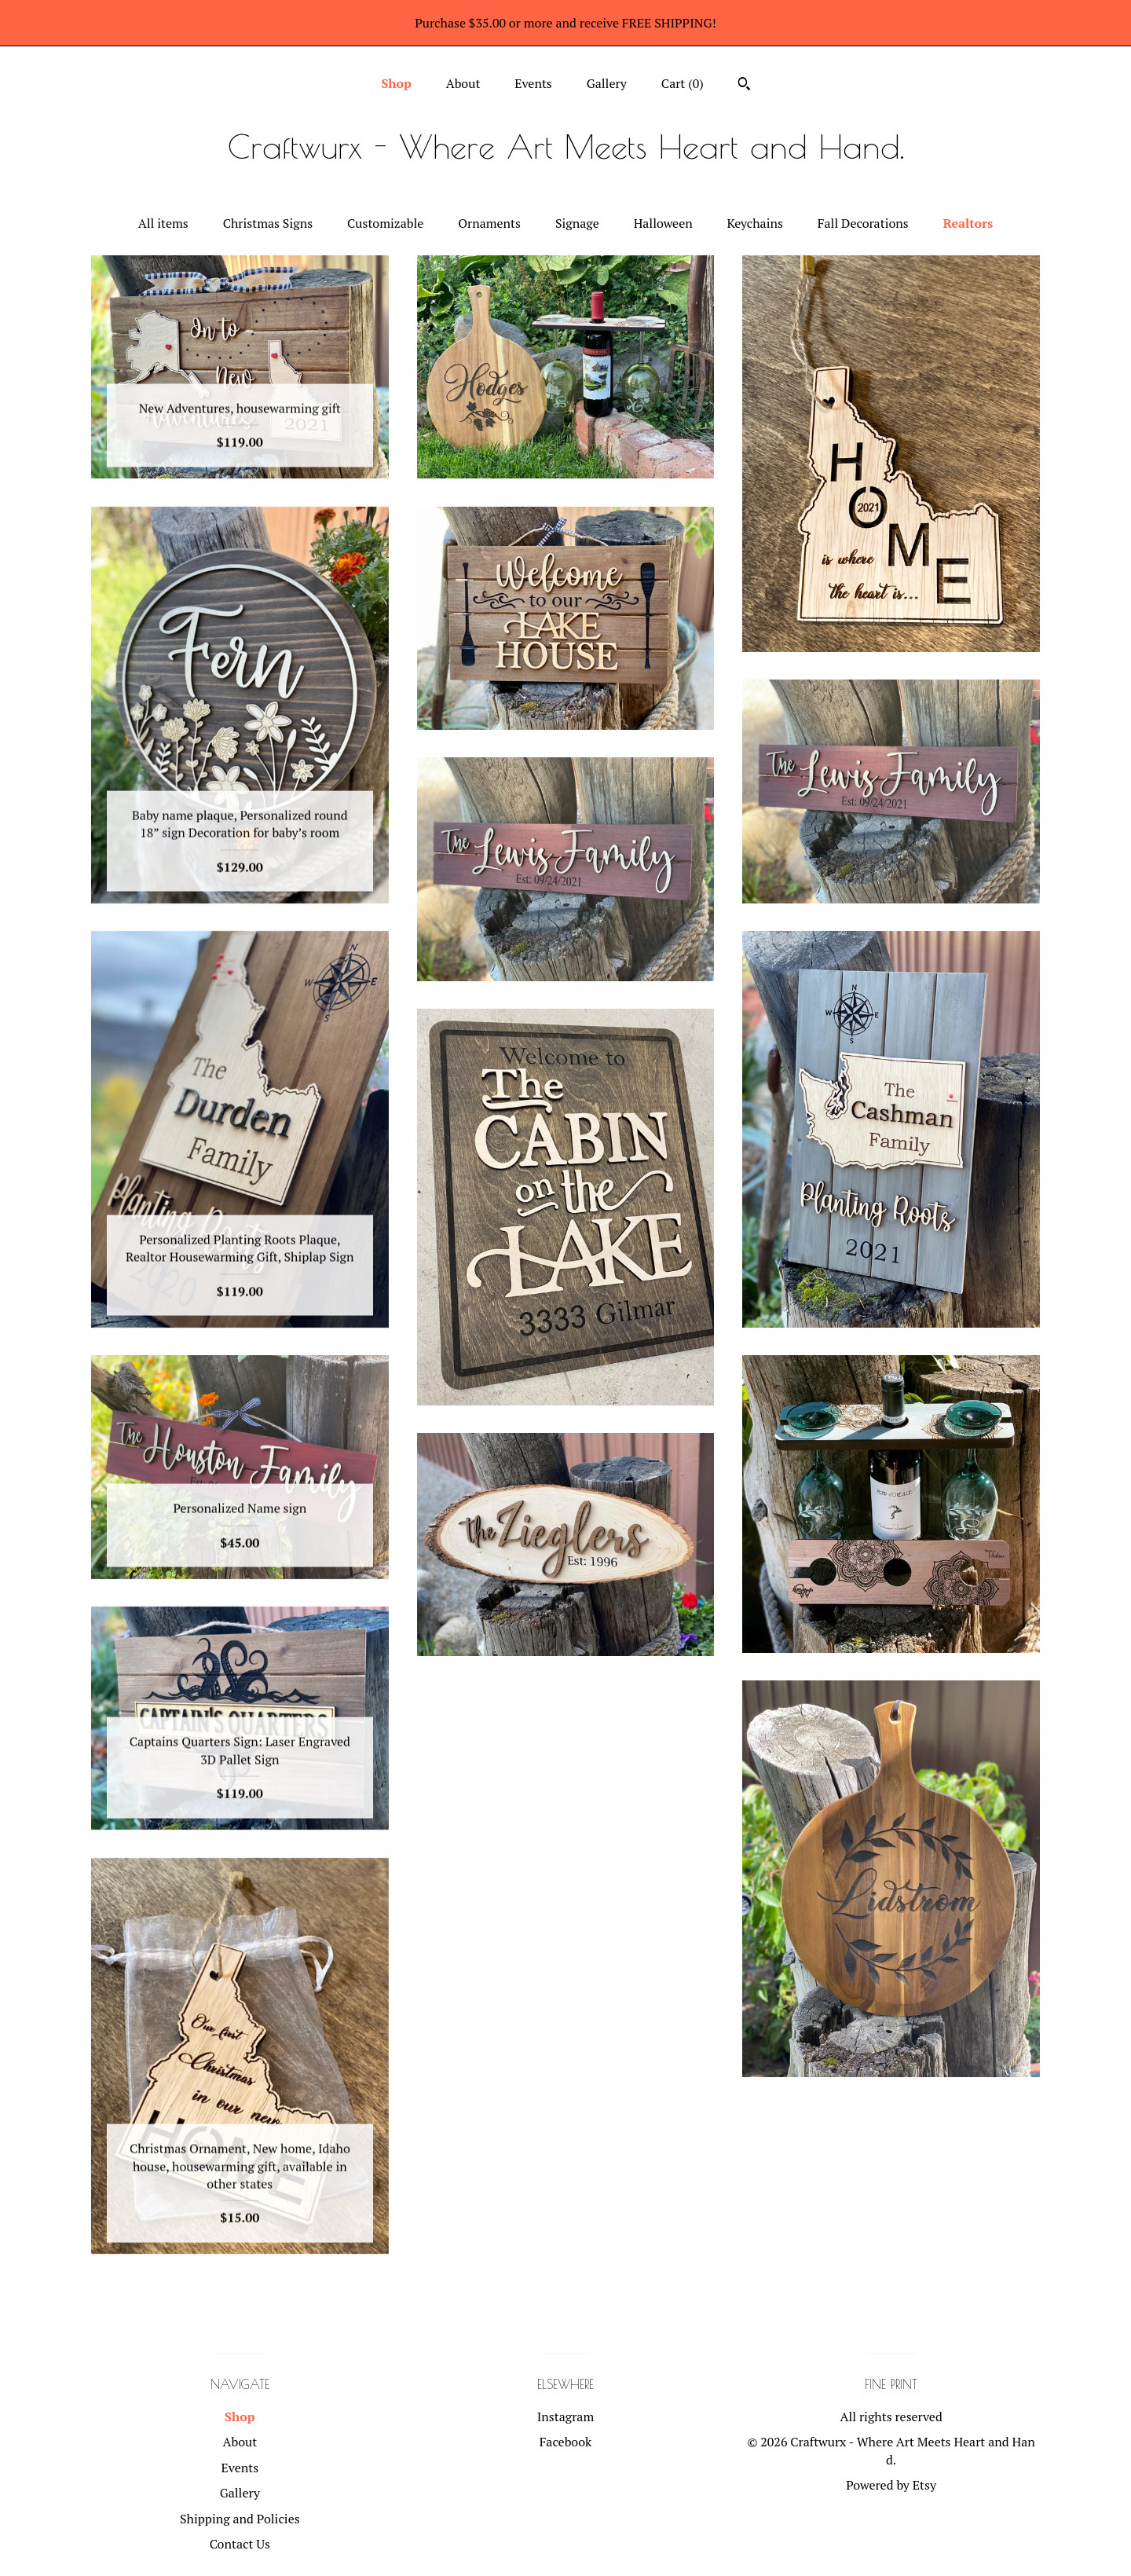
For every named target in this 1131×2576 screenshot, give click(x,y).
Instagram (566, 2416)
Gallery (607, 83)
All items (163, 223)
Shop (396, 83)
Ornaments (489, 223)
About (463, 83)
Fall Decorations (863, 223)
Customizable (385, 223)
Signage (577, 223)
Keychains (755, 223)
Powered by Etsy (891, 2485)
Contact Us (240, 2543)
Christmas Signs (268, 223)
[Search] (744, 85)
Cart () (682, 83)
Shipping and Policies (240, 2518)
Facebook (566, 2441)
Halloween (663, 223)
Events (533, 83)
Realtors (968, 223)
